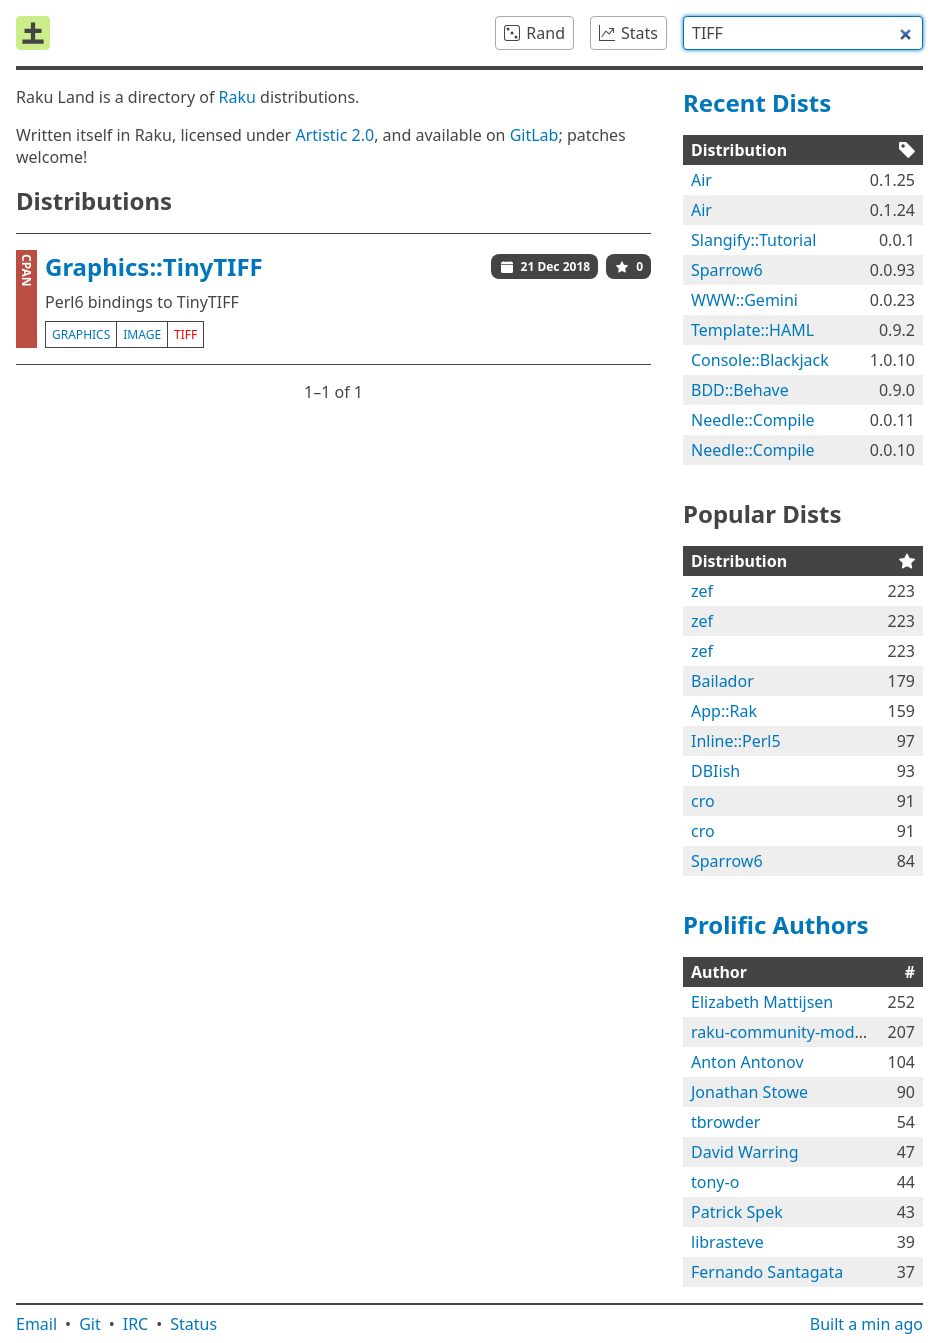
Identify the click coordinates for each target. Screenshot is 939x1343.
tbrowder (725, 1122)
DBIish (715, 771)
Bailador (722, 681)
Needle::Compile (753, 420)
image (142, 334)
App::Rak (724, 711)
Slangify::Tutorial (753, 240)
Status (193, 1324)
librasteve (727, 1242)
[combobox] (803, 33)
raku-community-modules (788, 1032)
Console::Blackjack (760, 360)
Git (90, 1324)
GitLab (534, 135)
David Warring (745, 1152)
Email (36, 1324)
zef (702, 591)
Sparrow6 (727, 270)
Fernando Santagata (767, 1272)
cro (703, 801)
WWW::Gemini (744, 300)
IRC (136, 1324)
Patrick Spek (737, 1212)
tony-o (715, 1182)
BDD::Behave (740, 390)
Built (866, 1324)
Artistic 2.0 (334, 135)
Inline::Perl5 (736, 741)
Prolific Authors (776, 924)
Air (701, 180)
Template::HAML (752, 330)
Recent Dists (757, 102)
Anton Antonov (747, 1062)
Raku (237, 97)
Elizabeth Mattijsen (762, 1002)
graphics (81, 334)
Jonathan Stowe (749, 1092)
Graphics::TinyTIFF (154, 266)
